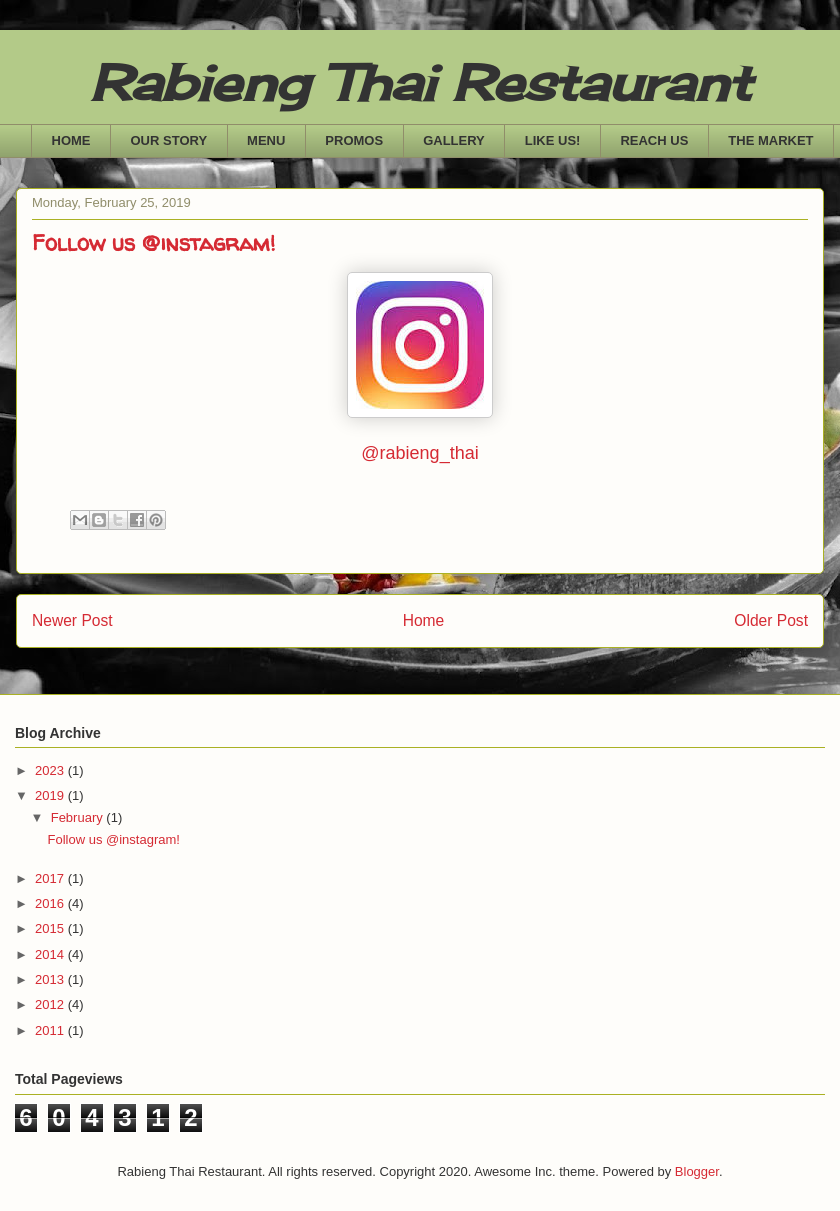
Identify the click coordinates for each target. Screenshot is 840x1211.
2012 (51, 1004)
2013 (51, 979)
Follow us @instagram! (113, 839)
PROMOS (354, 140)
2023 (51, 770)
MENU (266, 140)
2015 (51, 928)
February (79, 817)
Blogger (697, 1171)
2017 (51, 878)
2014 (51, 954)
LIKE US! (553, 140)
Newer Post (72, 620)
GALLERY (454, 140)
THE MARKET (770, 140)
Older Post (771, 620)
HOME (71, 140)
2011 (51, 1030)
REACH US (654, 140)
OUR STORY (169, 140)
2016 (51, 903)
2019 (51, 795)
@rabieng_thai (419, 453)
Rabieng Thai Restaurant (420, 82)
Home (424, 620)
